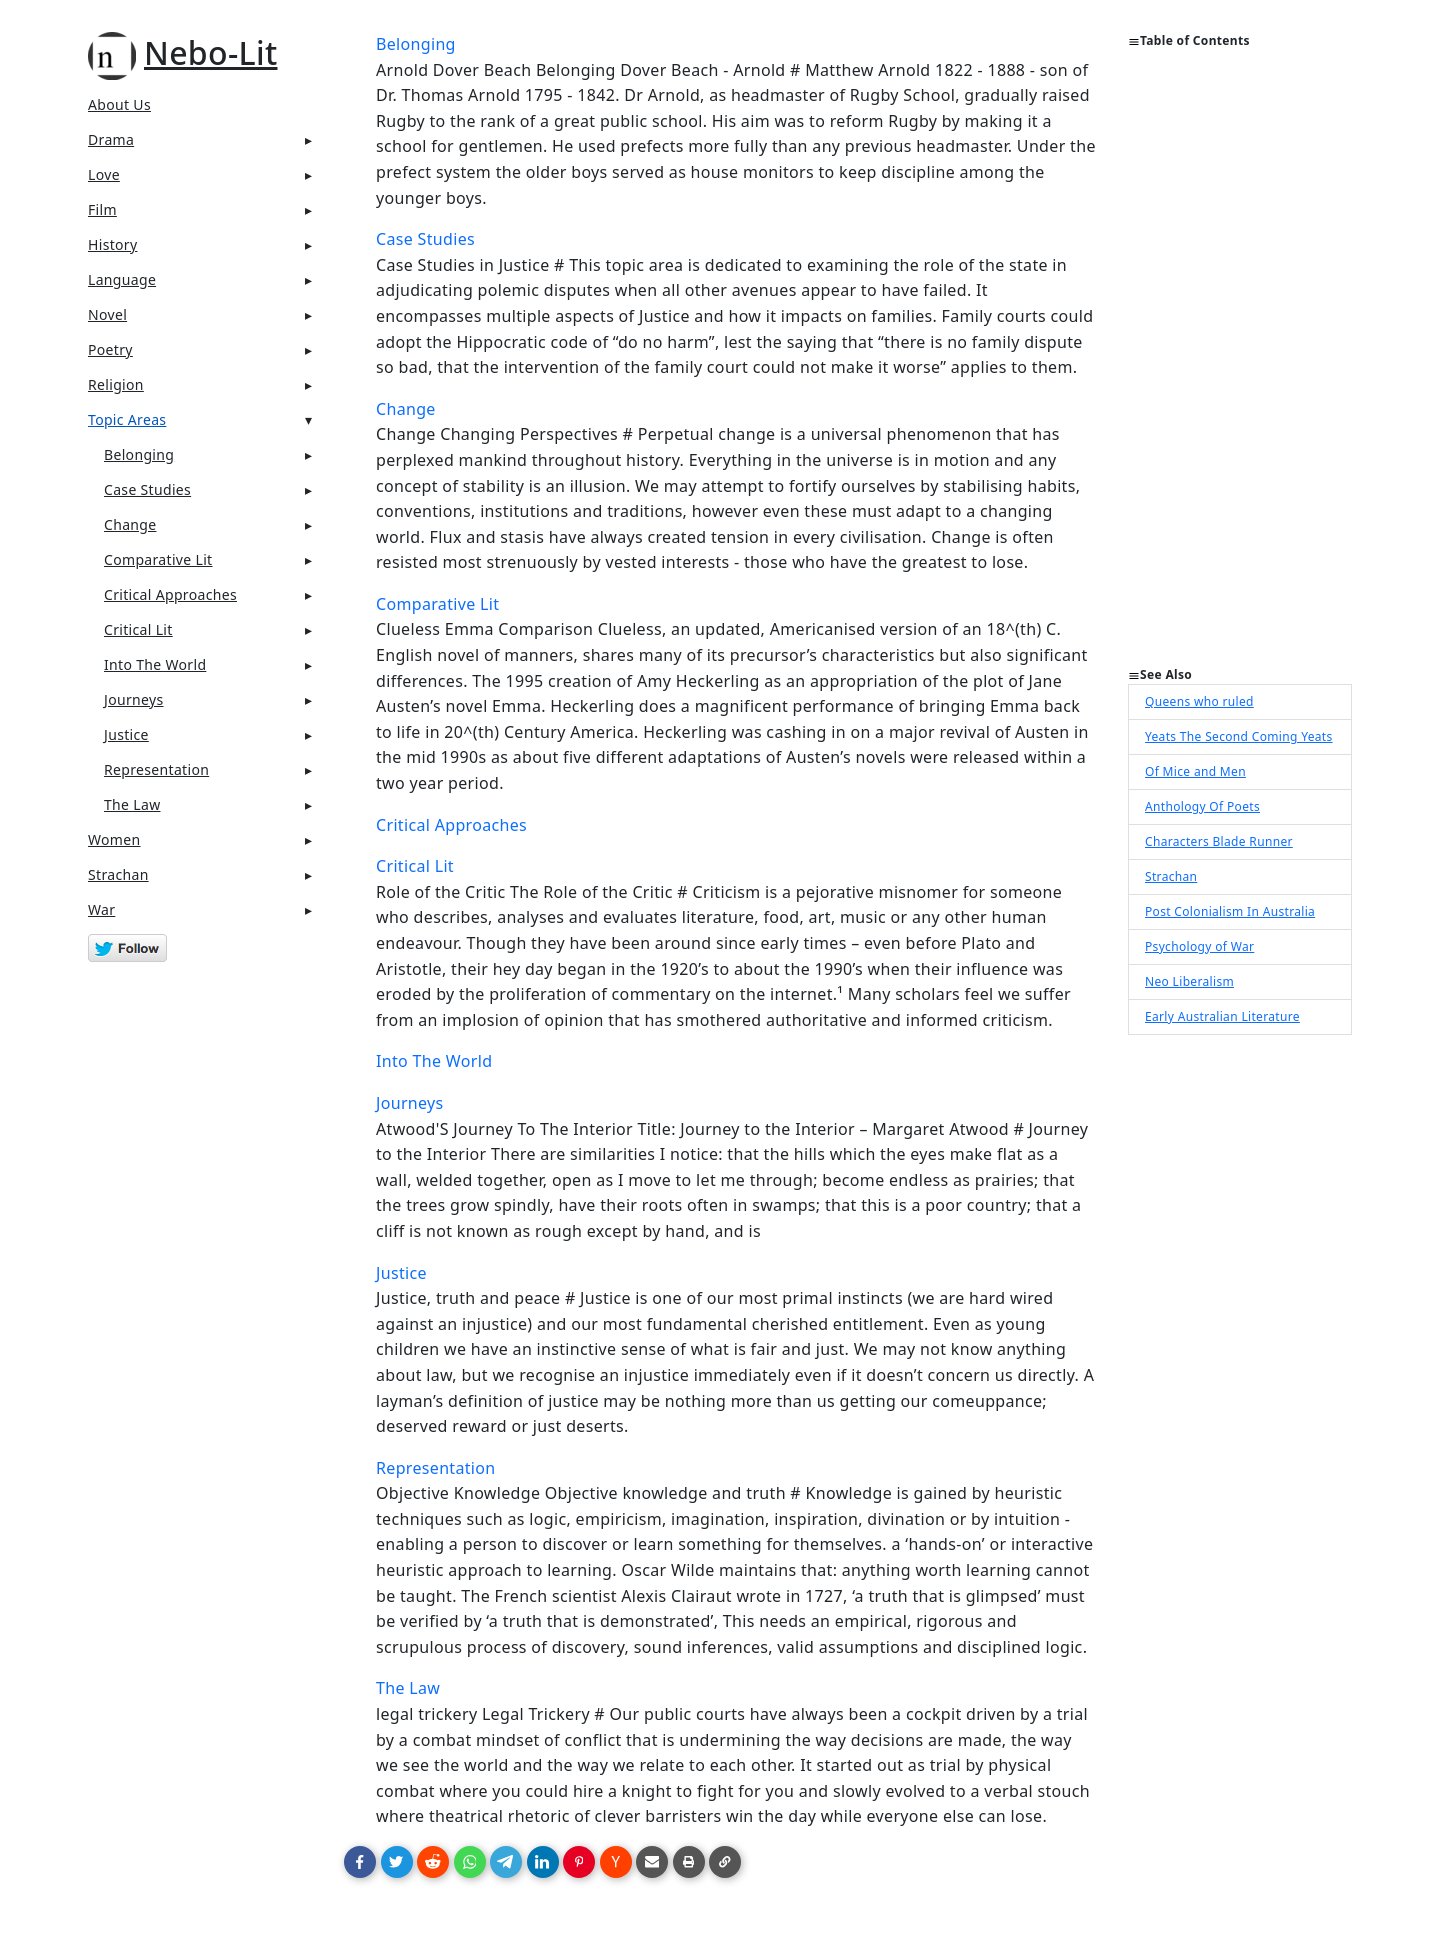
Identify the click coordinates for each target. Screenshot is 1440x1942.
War (101, 909)
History (112, 244)
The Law (132, 804)
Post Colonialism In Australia (1230, 911)
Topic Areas (127, 419)
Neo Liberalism (1189, 981)
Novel (107, 314)
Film (102, 209)
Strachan (118, 874)
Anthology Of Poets (1202, 806)
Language (122, 279)
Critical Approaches (170, 594)
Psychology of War (1199, 946)
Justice (126, 734)
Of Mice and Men (1195, 771)
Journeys (133, 699)
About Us (119, 104)
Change (130, 524)
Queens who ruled (1199, 701)
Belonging (139, 454)
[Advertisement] (1240, 366)
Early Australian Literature (1222, 1016)
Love (104, 174)
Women (114, 839)
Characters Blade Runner (1219, 841)
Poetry (110, 349)
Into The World (155, 664)
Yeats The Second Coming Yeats (1239, 736)
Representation (156, 769)
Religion (116, 384)
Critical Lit (138, 629)
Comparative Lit (158, 559)
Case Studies (147, 489)
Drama (111, 139)
